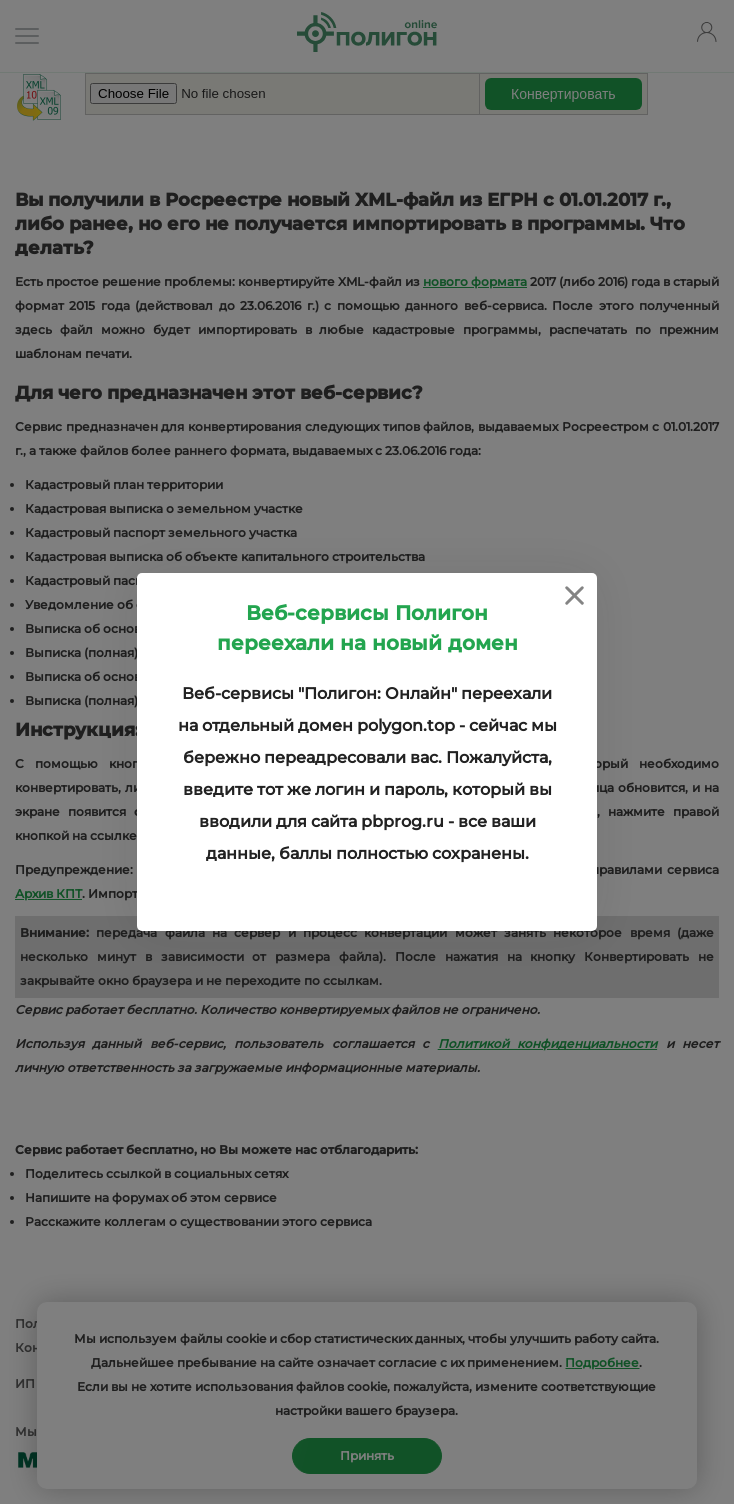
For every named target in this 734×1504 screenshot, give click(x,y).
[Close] (574, 595)
